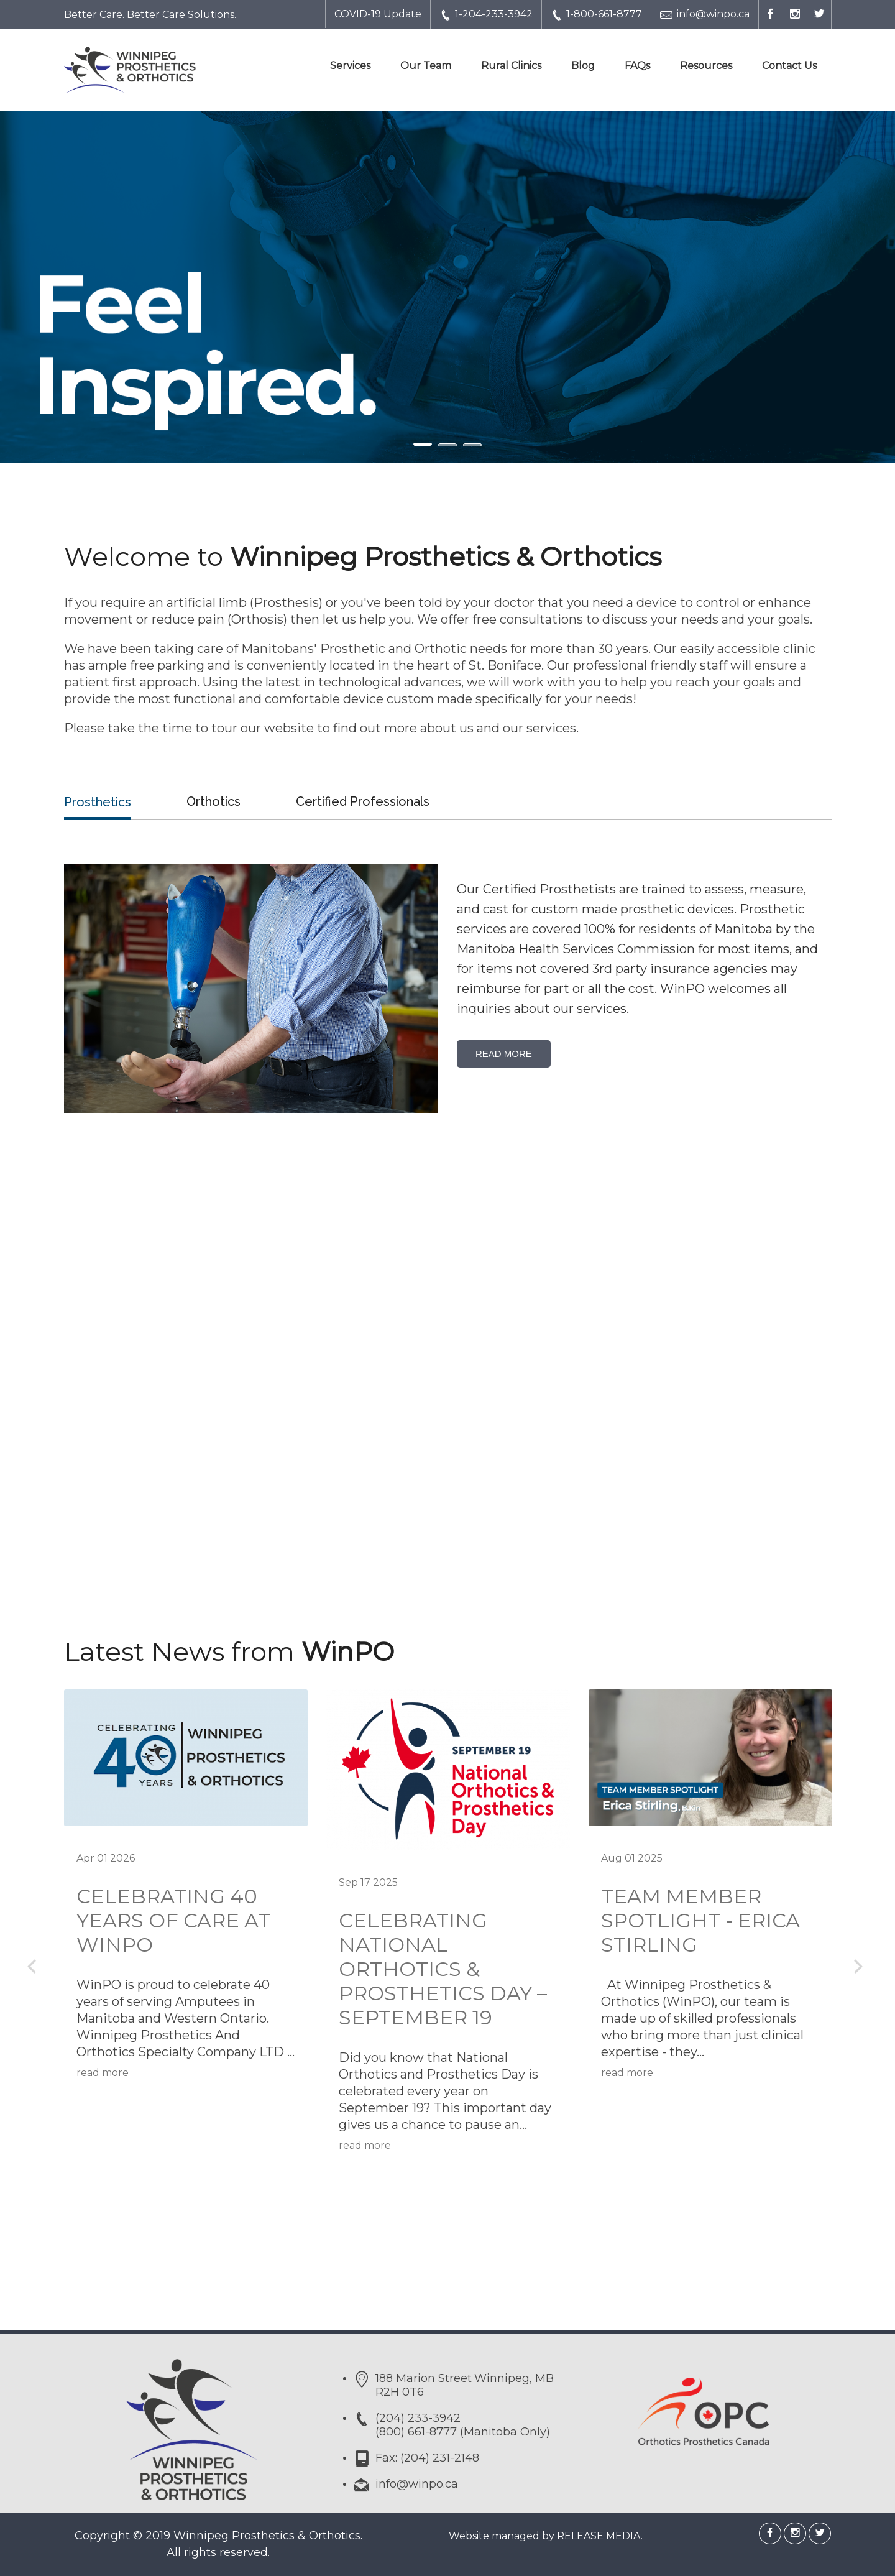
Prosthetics (97, 802)
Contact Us (789, 66)
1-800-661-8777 (596, 14)
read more (102, 2073)
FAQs (637, 66)
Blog (583, 66)
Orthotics (213, 801)
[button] (67, 287)
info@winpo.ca (705, 14)
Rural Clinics (511, 66)
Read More (503, 1053)
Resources (706, 66)
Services (350, 66)
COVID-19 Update (377, 14)
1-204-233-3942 (486, 14)
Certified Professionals (362, 801)
